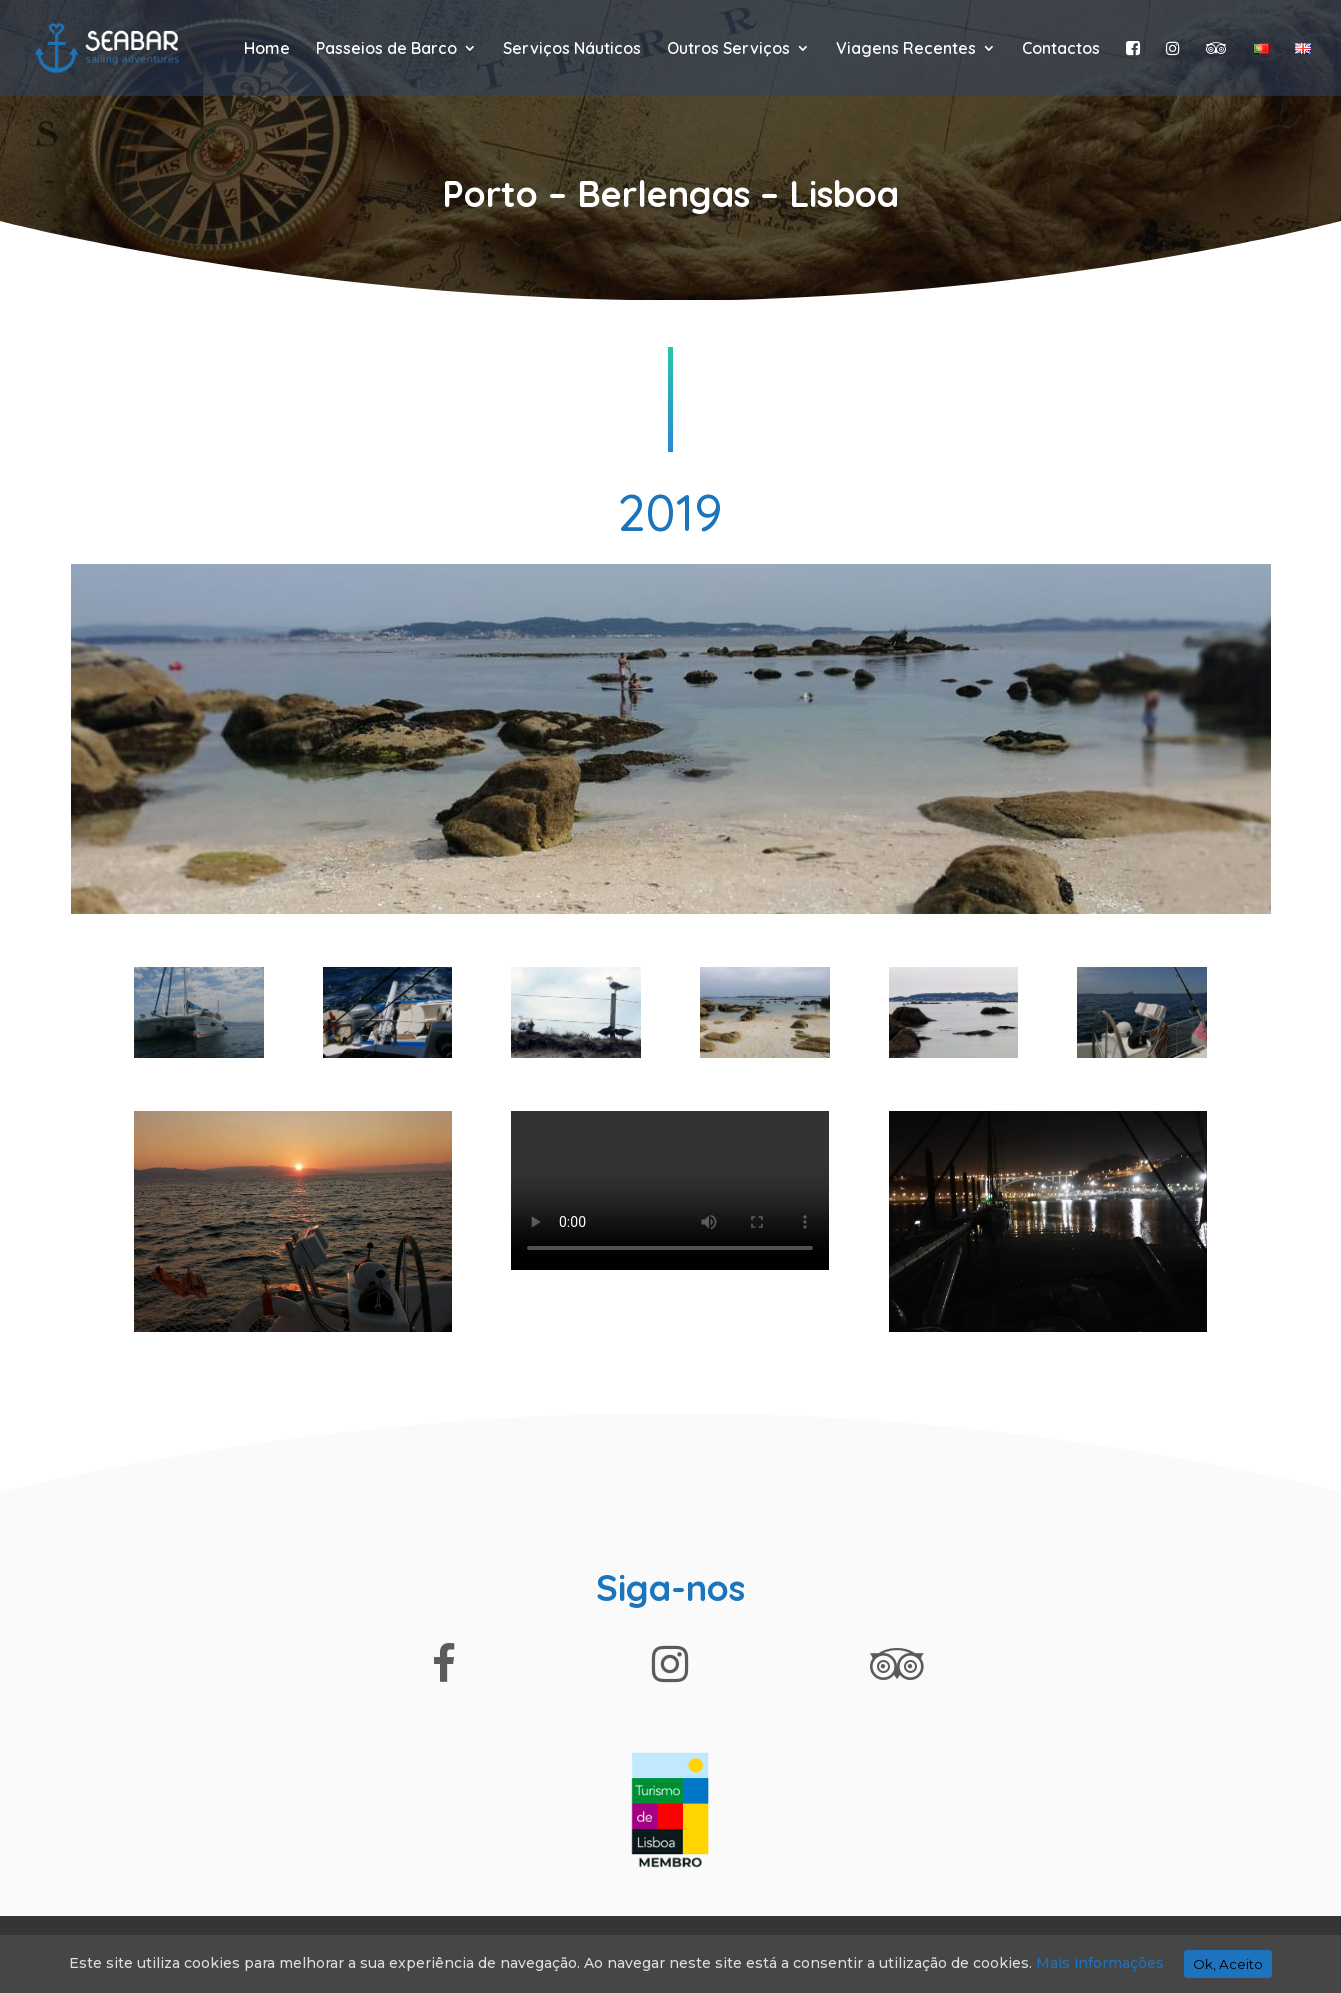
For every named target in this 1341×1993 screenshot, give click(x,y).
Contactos (1061, 49)
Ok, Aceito (1228, 1964)
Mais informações (1100, 1963)
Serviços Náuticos (572, 49)
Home (267, 49)
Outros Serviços (728, 49)
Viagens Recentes (906, 49)
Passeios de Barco (386, 49)
